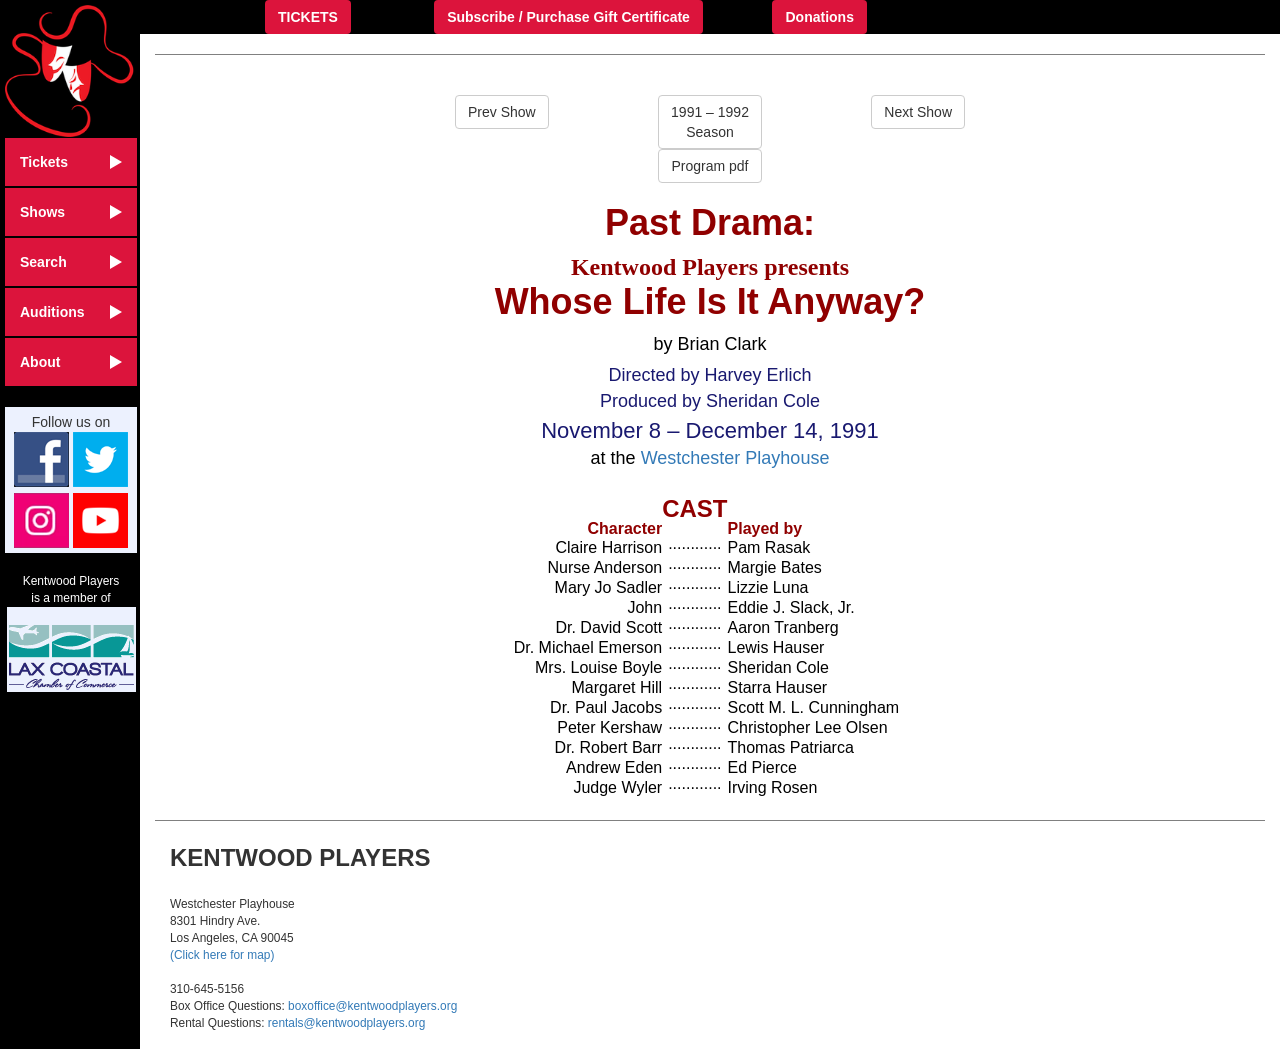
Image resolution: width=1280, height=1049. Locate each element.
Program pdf (709, 166)
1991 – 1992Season (710, 122)
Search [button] (71, 262)
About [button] (71, 362)
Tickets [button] (71, 162)
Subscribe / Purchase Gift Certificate (568, 17)
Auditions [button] (71, 312)
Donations (819, 17)
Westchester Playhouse (735, 458)
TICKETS (308, 17)
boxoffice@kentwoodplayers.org (372, 1006)
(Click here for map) (222, 955)
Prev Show (502, 112)
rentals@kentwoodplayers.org (346, 1023)
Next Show (918, 112)
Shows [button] (71, 212)
